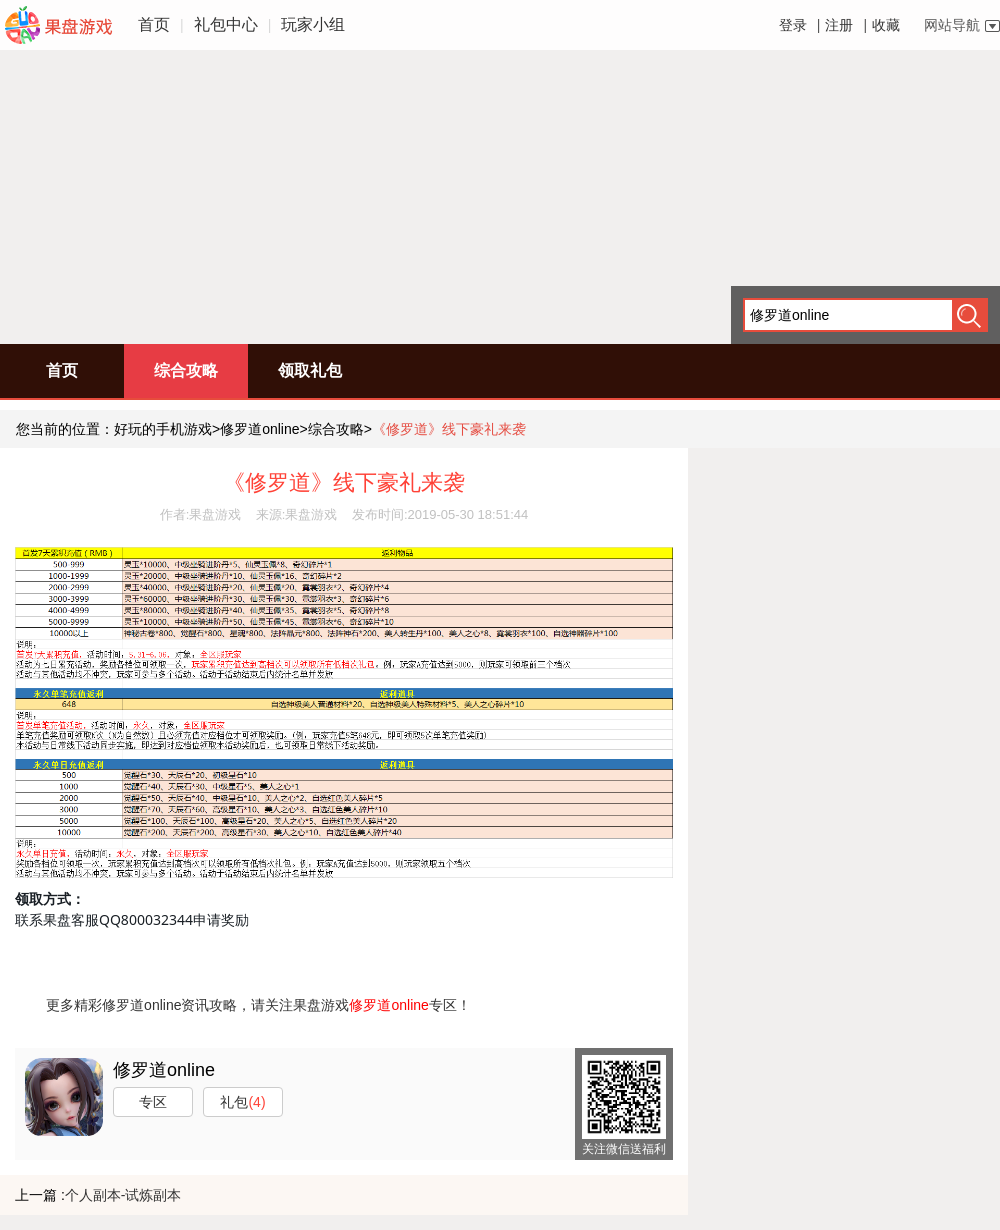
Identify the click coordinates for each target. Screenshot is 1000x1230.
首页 (154, 24)
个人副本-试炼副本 (123, 1195)
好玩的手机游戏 (163, 429)
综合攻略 (186, 370)
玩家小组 (313, 24)
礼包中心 (226, 24)
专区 (153, 1102)
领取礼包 (310, 370)
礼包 (242, 1102)
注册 (839, 25)
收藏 (886, 25)
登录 (793, 25)
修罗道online (259, 429)
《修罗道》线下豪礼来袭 (449, 429)
